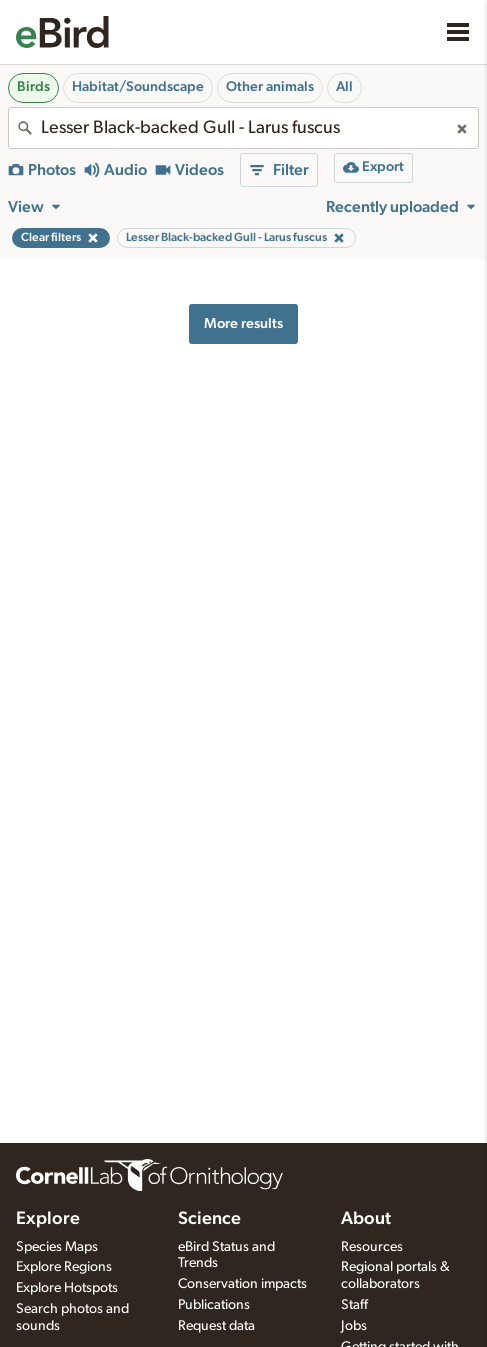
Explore (48, 1219)
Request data (216, 1326)
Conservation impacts (242, 1284)
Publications (214, 1305)
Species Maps (57, 1247)
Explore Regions (64, 1267)
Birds (33, 87)
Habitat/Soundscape (138, 87)
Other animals (270, 87)
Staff (354, 1305)
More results (243, 323)
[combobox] (243, 128)
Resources (372, 1247)
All (344, 87)
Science (209, 1219)
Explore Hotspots (67, 1288)
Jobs (354, 1326)
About (366, 1219)
